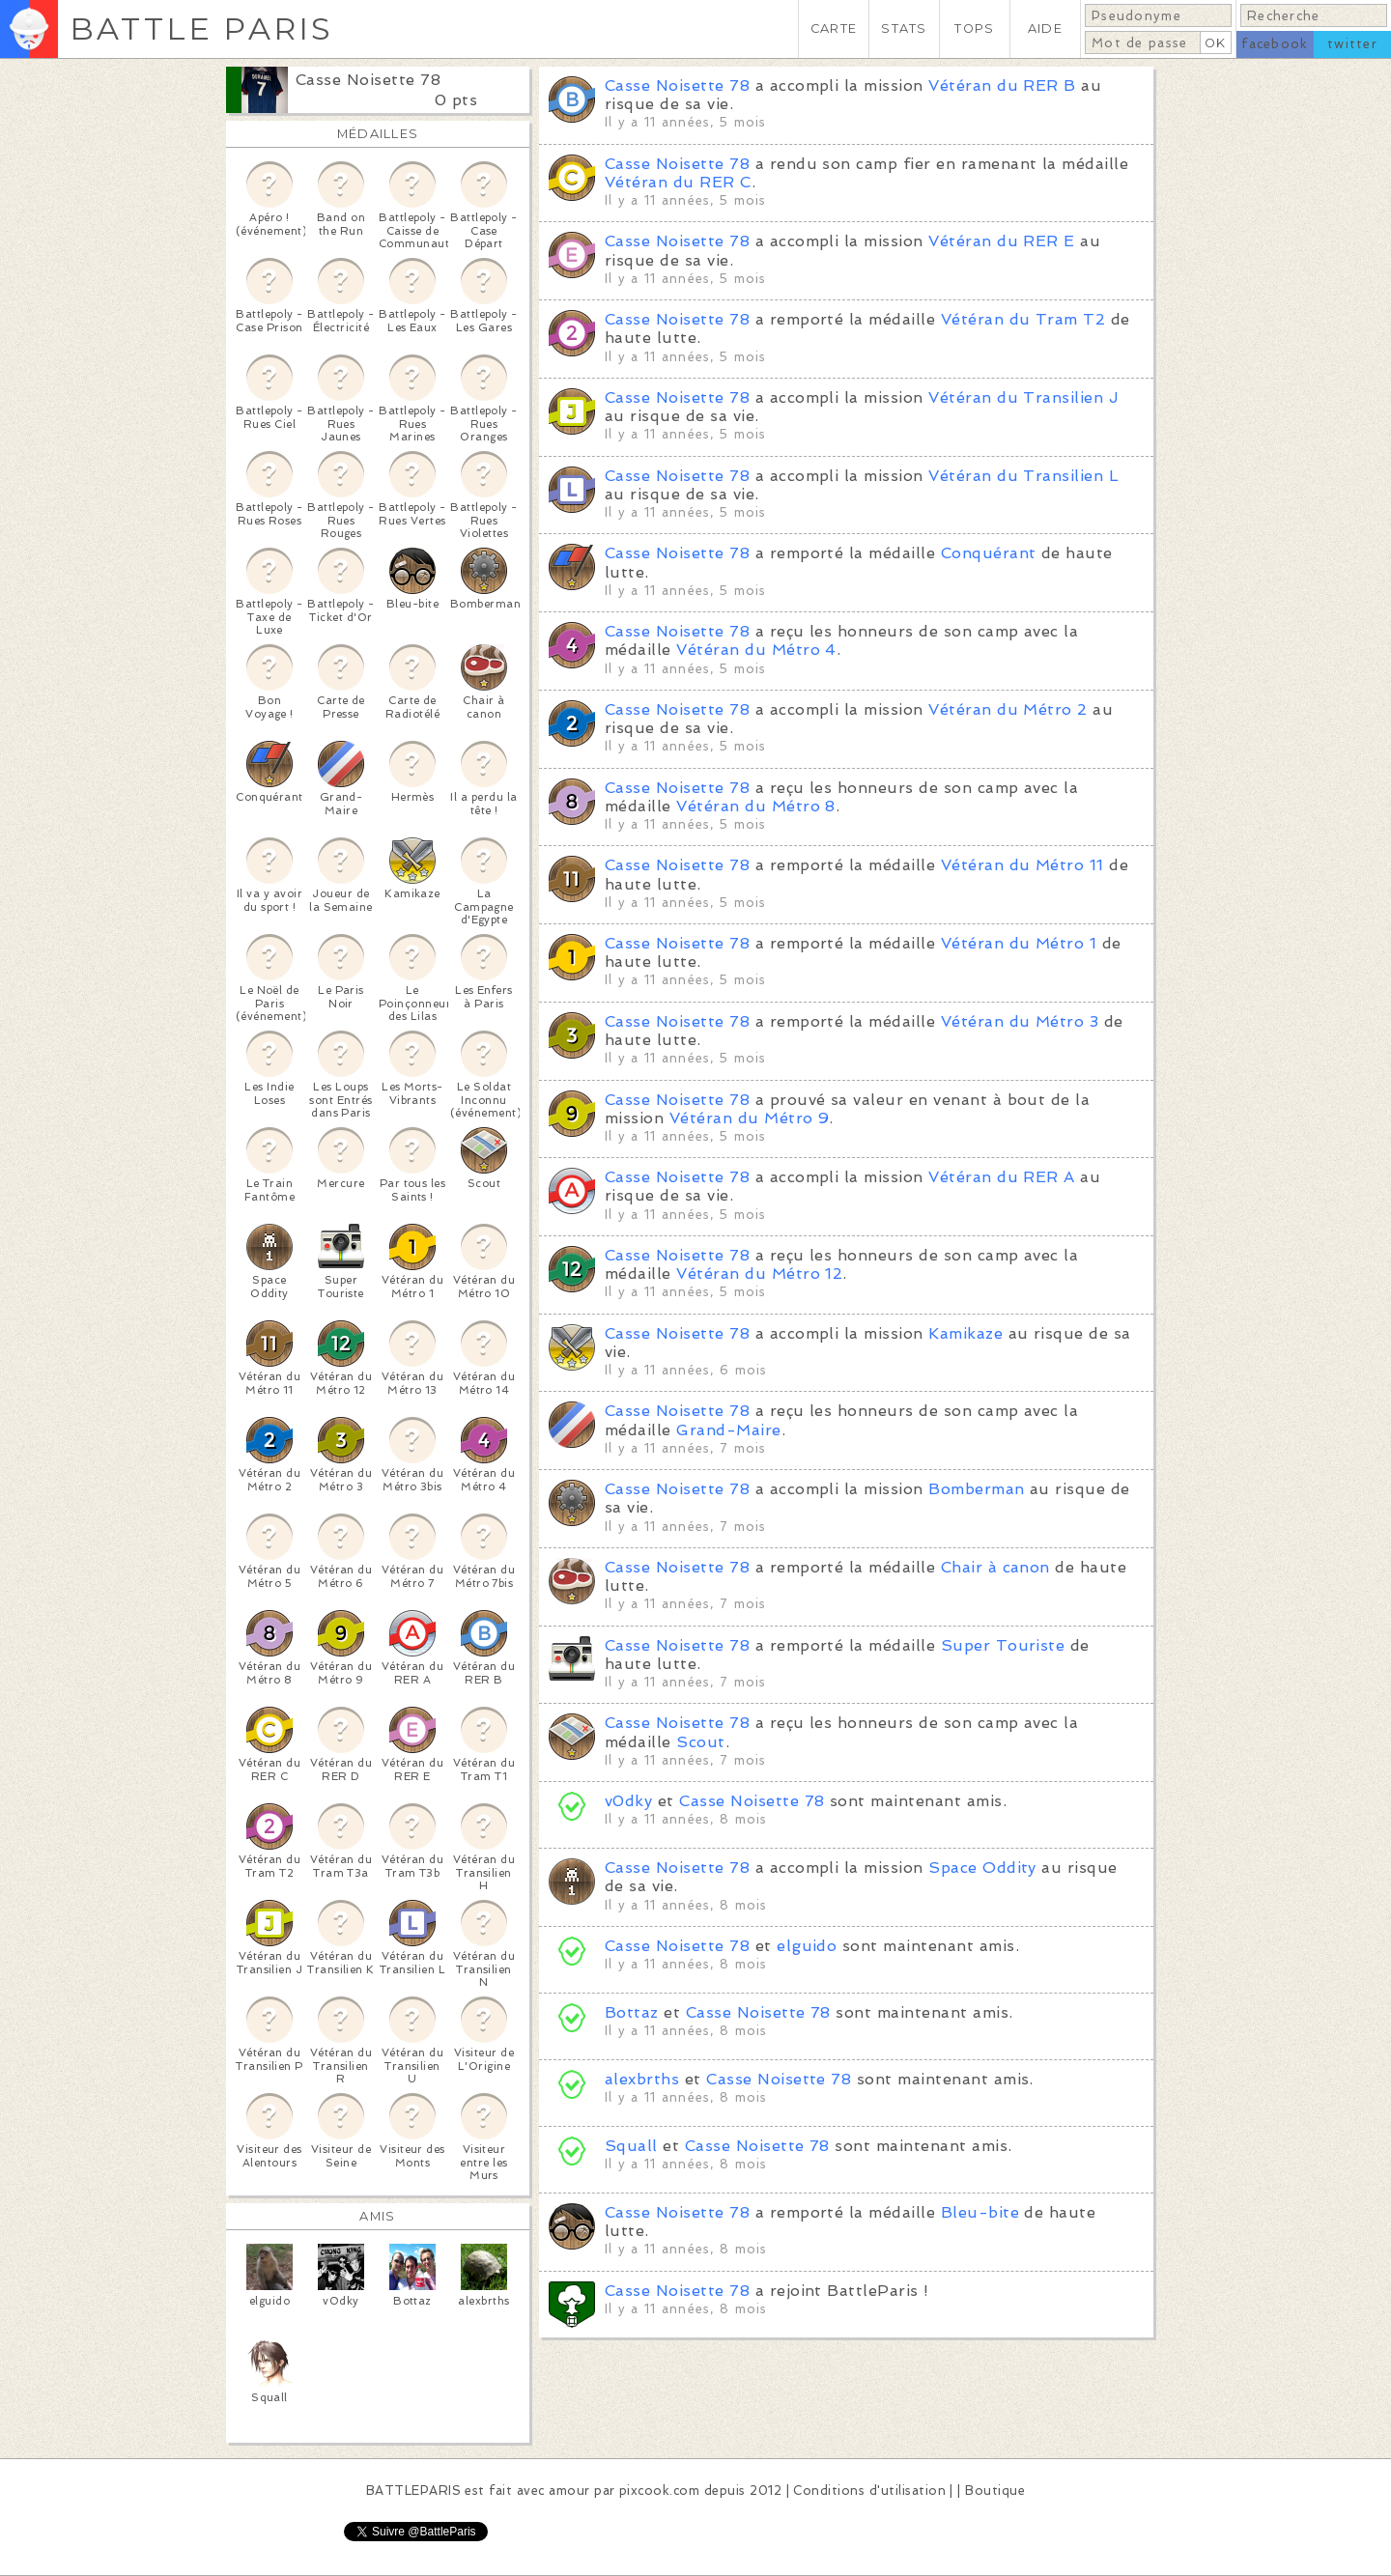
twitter (1352, 44)
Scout (700, 1742)
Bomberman (976, 1489)
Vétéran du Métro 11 (1022, 865)
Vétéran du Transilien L (1023, 476)
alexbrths (642, 2079)
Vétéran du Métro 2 (1008, 709)
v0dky (628, 1801)
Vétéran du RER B (1002, 85)
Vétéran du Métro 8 (756, 806)
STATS (903, 28)
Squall (631, 2146)
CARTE (833, 28)
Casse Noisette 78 (368, 80)
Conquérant (988, 553)
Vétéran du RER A (1001, 1177)
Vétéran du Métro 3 (1020, 1021)
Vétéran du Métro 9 (749, 1118)
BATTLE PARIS (201, 28)
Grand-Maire (728, 1430)
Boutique (995, 2490)
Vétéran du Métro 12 (759, 1273)
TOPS (974, 28)
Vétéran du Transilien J (1023, 397)
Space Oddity (982, 1867)
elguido (807, 1946)
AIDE (1045, 28)
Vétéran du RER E (1001, 241)
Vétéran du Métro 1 (1019, 943)
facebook (1274, 44)
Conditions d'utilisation (869, 2490)
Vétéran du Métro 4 (756, 649)
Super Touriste (1003, 1645)
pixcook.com (659, 2490)
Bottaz (632, 2012)
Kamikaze (965, 1333)
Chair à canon (995, 1567)
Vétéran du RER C (678, 182)
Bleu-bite (980, 2212)
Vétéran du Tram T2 (1023, 319)
